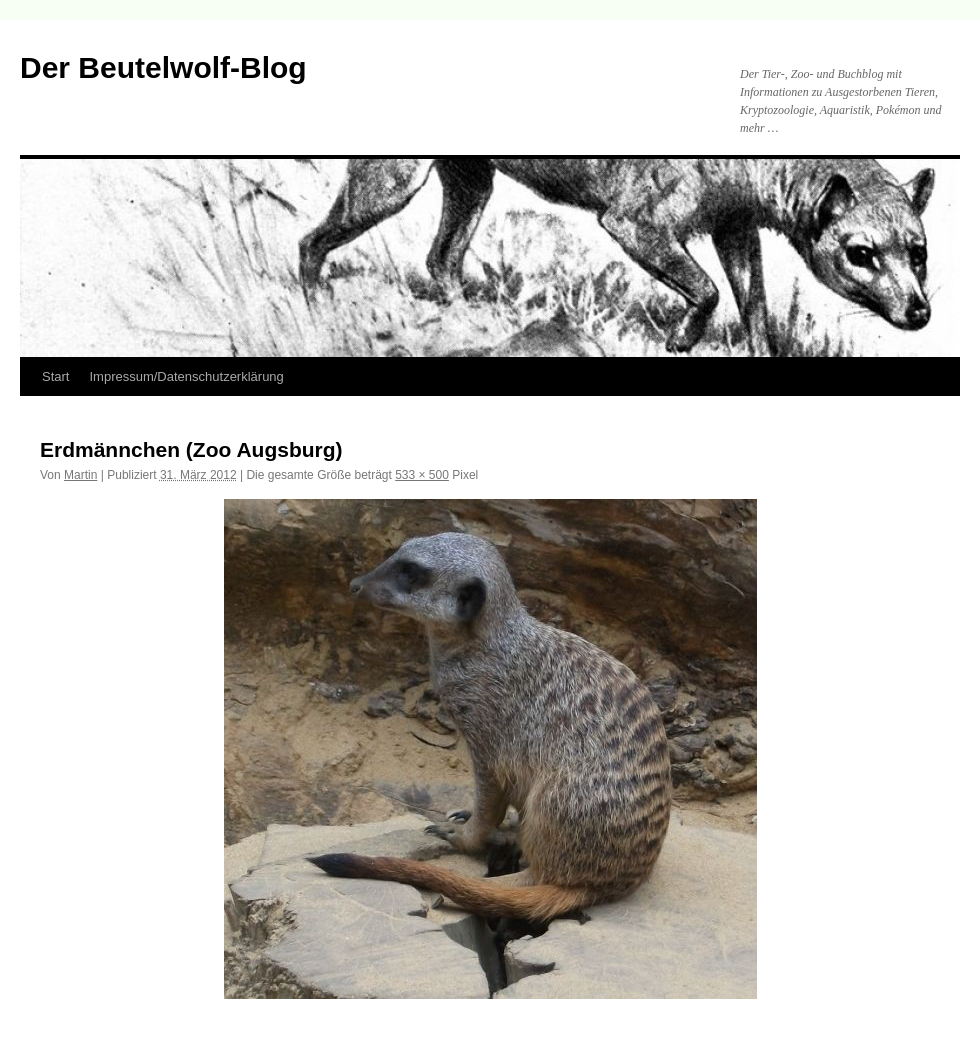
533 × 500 (422, 475)
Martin (80, 475)
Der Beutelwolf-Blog (163, 67)
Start (55, 376)
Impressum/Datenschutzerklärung (186, 376)
